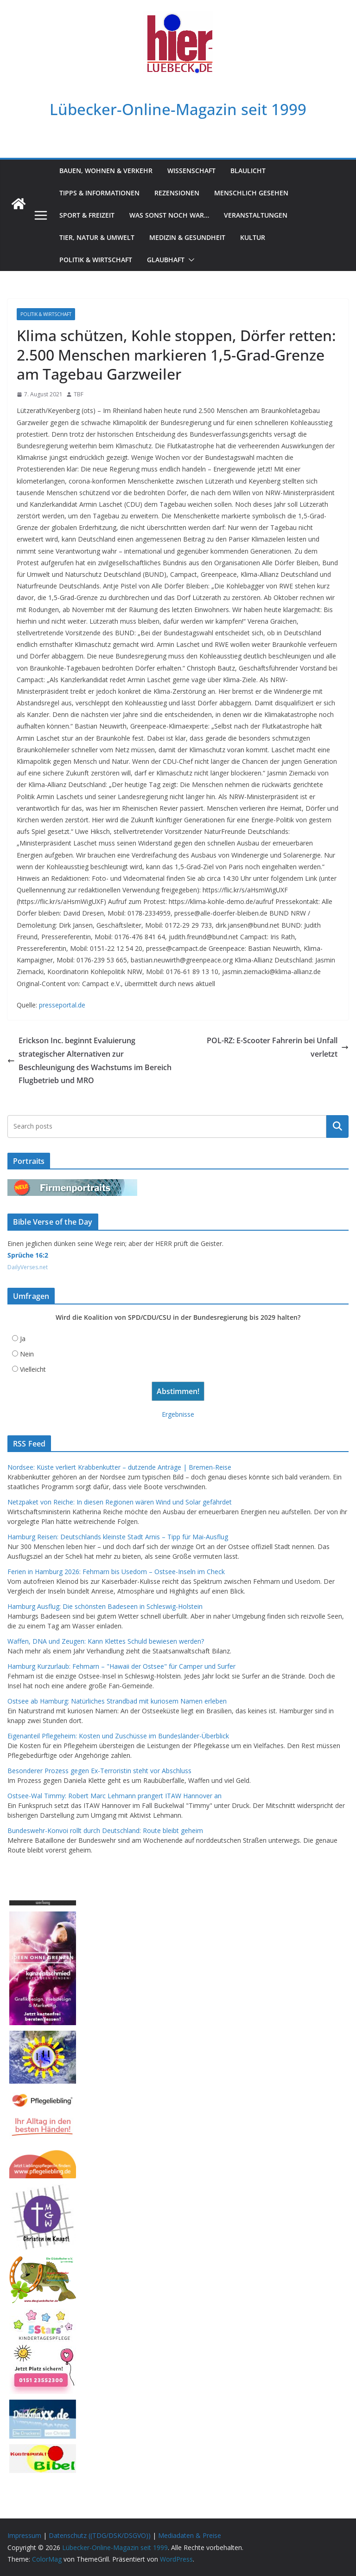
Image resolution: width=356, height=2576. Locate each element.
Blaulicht (248, 170)
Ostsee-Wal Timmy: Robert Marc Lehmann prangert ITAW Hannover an (114, 1795)
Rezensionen (176, 192)
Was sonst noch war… (169, 215)
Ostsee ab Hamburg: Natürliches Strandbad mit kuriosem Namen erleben (117, 1701)
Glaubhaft (165, 259)
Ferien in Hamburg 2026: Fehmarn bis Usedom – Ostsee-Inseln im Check (116, 1571)
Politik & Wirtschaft (95, 259)
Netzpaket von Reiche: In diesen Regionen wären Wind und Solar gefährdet (119, 1502)
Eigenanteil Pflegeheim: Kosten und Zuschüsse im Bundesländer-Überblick (118, 1735)
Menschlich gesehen (251, 192)
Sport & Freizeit (86, 215)
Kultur (252, 237)
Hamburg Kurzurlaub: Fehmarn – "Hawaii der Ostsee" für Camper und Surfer (121, 1666)
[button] (189, 259)
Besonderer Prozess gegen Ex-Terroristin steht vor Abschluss (99, 1770)
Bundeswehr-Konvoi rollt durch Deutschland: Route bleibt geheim (105, 1830)
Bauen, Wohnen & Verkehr (106, 170)
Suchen (337, 1126)
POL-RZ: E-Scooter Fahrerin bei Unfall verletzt (278, 1047)
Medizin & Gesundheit (187, 237)
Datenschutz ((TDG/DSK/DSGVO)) (100, 2535)
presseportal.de (62, 1005)
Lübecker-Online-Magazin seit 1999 (178, 109)
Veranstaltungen (255, 215)
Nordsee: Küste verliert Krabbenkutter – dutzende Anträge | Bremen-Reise (119, 1467)
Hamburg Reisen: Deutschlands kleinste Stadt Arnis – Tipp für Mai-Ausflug (117, 1536)
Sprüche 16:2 (27, 1255)
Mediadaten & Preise (189, 2535)
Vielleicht (33, 1369)
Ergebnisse (178, 1414)
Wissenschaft (191, 170)
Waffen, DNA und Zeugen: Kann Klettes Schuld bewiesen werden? (105, 1641)
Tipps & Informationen (99, 192)
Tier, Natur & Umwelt (96, 237)
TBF (78, 394)
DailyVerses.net (27, 1267)
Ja (22, 1338)
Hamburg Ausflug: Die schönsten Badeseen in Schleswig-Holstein (105, 1606)
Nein (27, 1353)
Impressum (24, 2535)
